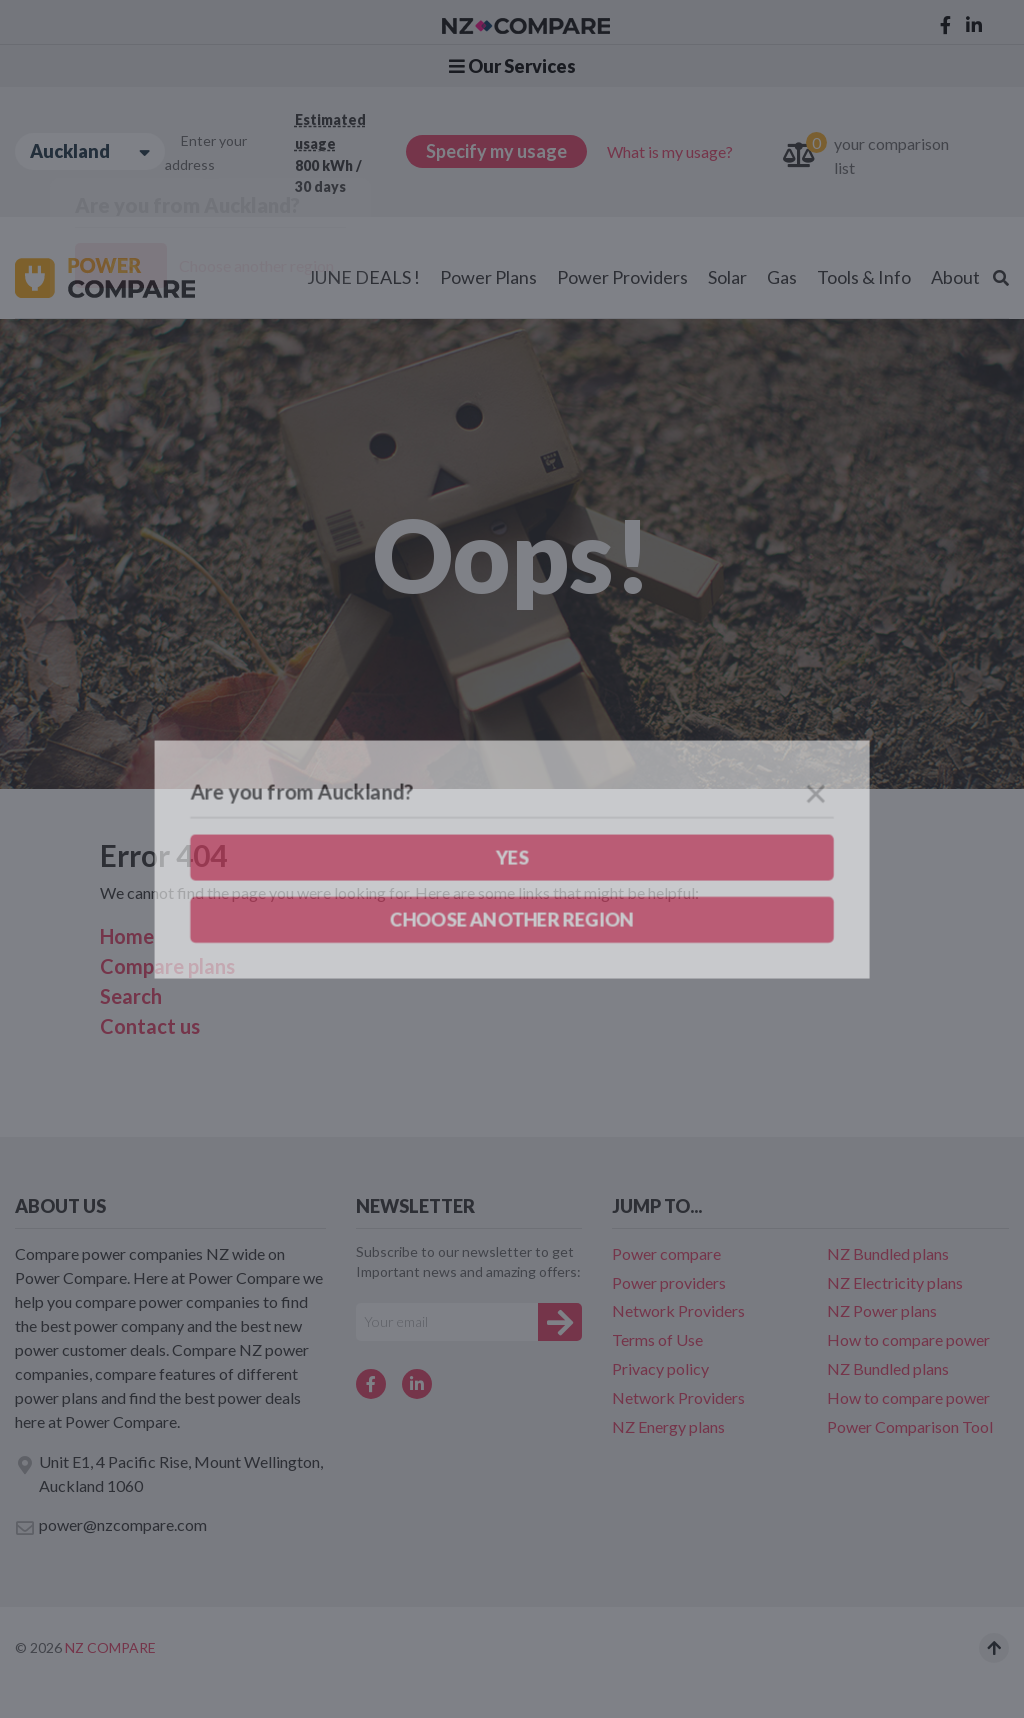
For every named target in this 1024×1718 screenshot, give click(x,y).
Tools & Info (864, 277)
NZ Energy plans (668, 1426)
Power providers (669, 1282)
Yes (121, 266)
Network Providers (678, 1310)
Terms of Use (657, 1339)
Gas (782, 277)
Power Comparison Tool (910, 1426)
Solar (727, 277)
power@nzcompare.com (111, 1526)
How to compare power (908, 1339)
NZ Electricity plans (895, 1282)
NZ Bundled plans (888, 1253)
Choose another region (256, 265)
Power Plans (488, 277)
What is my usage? (670, 151)
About (955, 277)
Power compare (666, 1253)
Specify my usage (496, 151)
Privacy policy (660, 1368)
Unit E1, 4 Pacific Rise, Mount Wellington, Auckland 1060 (169, 1473)
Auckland (90, 151)
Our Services (512, 66)
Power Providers (622, 277)
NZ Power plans (882, 1310)
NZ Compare (110, 1647)
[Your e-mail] (447, 1322)
